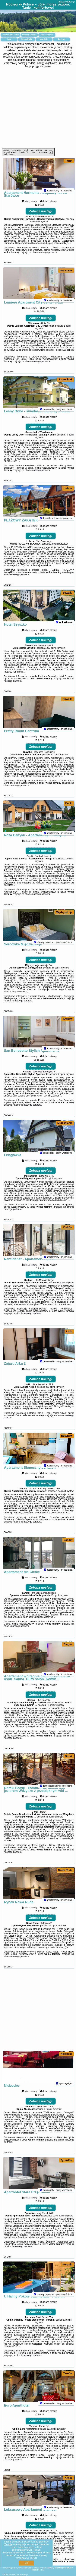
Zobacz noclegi (40, 218)
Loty (9, 39)
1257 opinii (50, 680)
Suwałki (67, 618)
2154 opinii (58, 2339)
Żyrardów (66, 2277)
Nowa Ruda (65, 1974)
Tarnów (67, 2504)
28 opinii (54, 570)
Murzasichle (64, 1181)
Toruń (68, 160)
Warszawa (66, 277)
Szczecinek (65, 392)
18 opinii (50, 1803)
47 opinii (48, 2226)
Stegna (68, 1735)
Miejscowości (47, 35)
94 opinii (34, 228)
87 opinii (56, 1020)
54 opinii (60, 1354)
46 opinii (50, 1921)
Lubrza (68, 508)
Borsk (68, 1854)
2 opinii (61, 1133)
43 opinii (55, 1687)
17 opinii (60, 1576)
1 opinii (67, 339)
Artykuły (61, 39)
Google (8, 2544)
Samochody (26, 39)
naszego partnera (48, 259)
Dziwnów (66, 1514)
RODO (33, 2558)
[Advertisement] (38, 108)
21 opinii (68, 904)
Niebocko (66, 2164)
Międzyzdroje (64, 958)
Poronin (67, 2388)
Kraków (67, 1071)
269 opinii (50, 1465)
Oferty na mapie (29, 35)
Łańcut (68, 1624)
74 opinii (69, 454)
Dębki (68, 842)
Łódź (69, 1403)
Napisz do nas (38, 2570)
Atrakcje (44, 39)
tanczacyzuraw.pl (66, 1)
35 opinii (55, 793)
